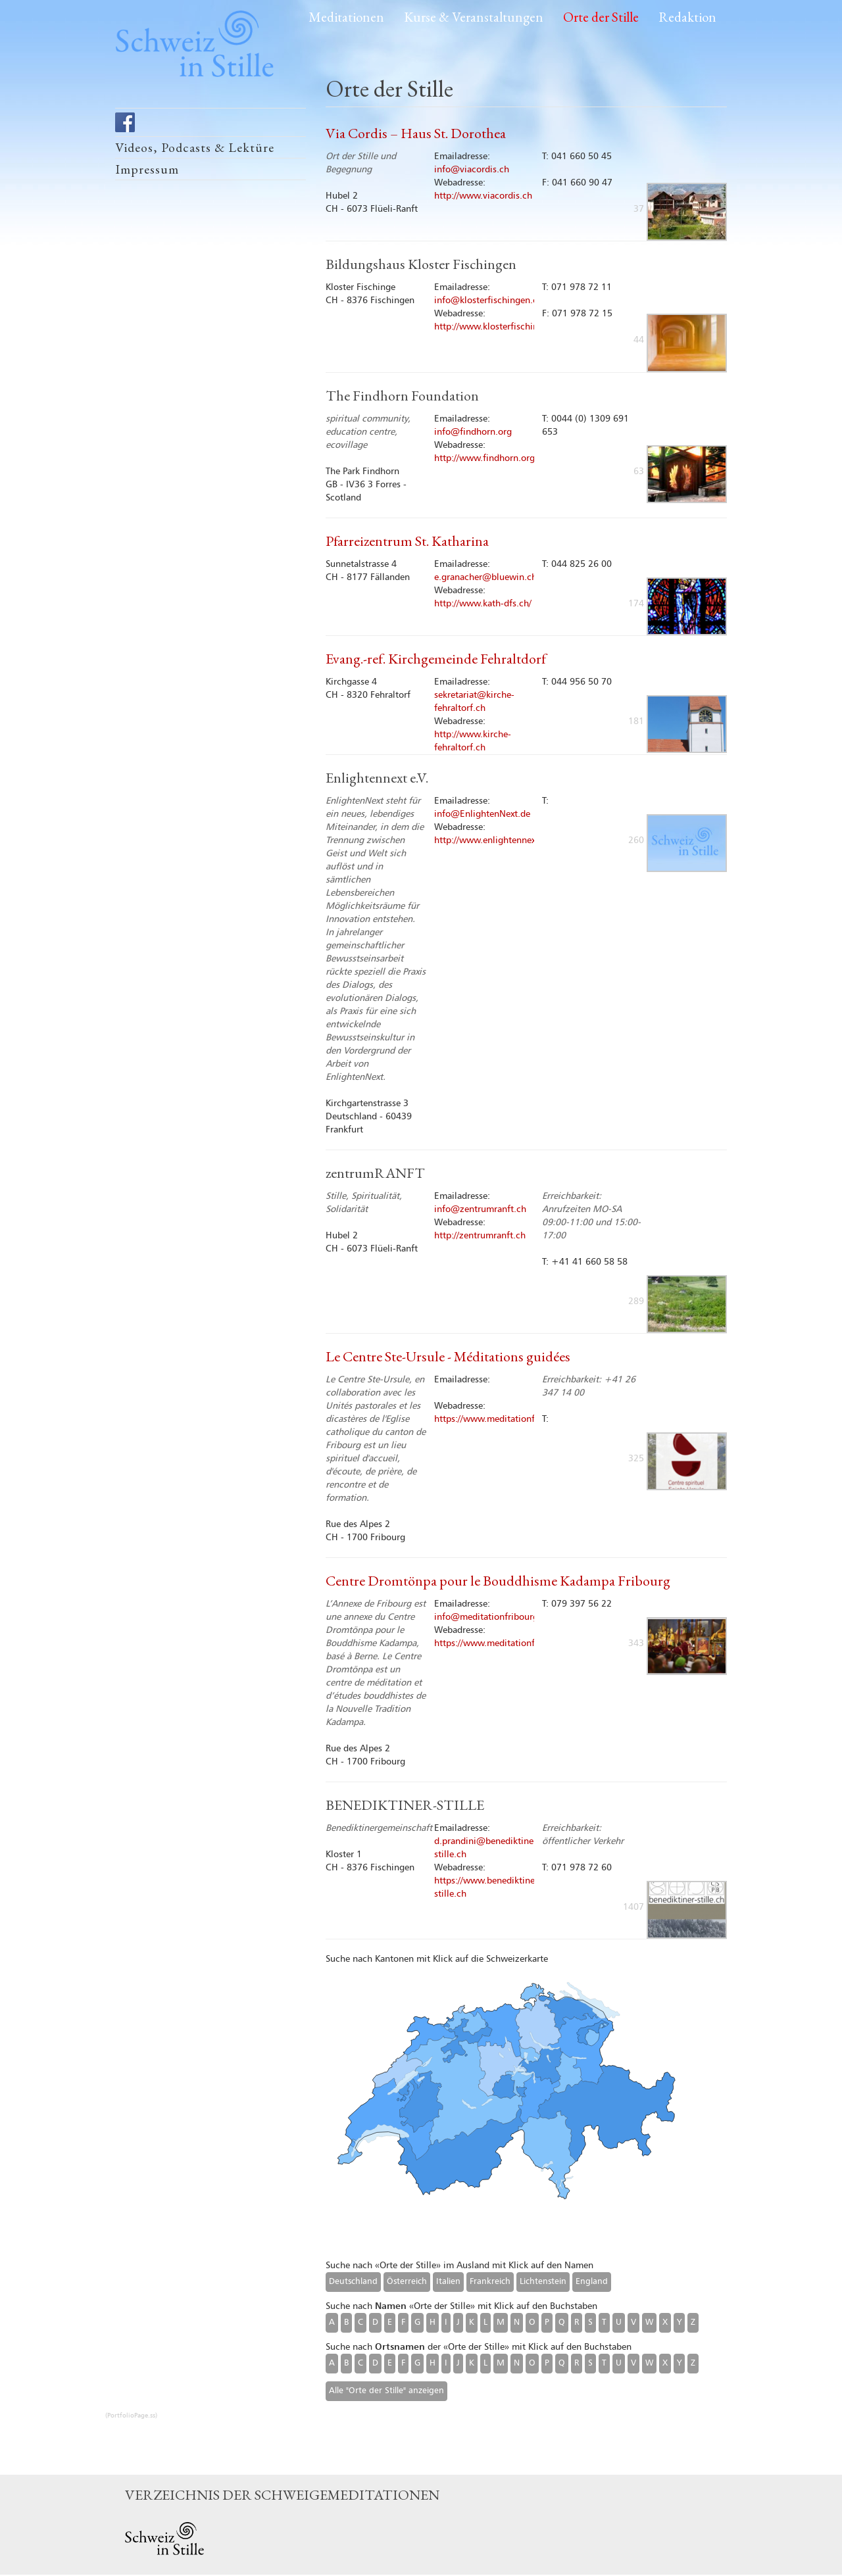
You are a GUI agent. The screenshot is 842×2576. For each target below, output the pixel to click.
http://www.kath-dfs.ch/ (483, 603)
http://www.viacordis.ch (483, 196)
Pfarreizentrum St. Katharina (407, 540)
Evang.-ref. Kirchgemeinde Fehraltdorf (436, 658)
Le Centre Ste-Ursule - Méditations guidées (448, 1356)
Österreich (407, 2281)
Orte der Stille (601, 17)
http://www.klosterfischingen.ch (500, 326)
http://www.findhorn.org (484, 458)
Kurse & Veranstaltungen (473, 17)
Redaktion (687, 17)
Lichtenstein (543, 2281)
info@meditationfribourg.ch (492, 1617)
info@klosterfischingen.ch (488, 300)
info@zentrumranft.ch (480, 1209)
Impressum (147, 169)
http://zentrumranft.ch (480, 1235)
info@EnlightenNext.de (482, 814)
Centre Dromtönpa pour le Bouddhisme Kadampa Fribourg (498, 1580)
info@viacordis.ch (471, 169)
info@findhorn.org (473, 432)
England (592, 2281)
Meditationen (346, 17)
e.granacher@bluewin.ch (485, 577)
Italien (448, 2281)
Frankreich (490, 2281)
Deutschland (353, 2281)
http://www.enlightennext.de (492, 840)
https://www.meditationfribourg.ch (506, 1419)
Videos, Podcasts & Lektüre (194, 147)
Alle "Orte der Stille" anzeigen (386, 2391)
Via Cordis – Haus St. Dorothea (416, 133)
